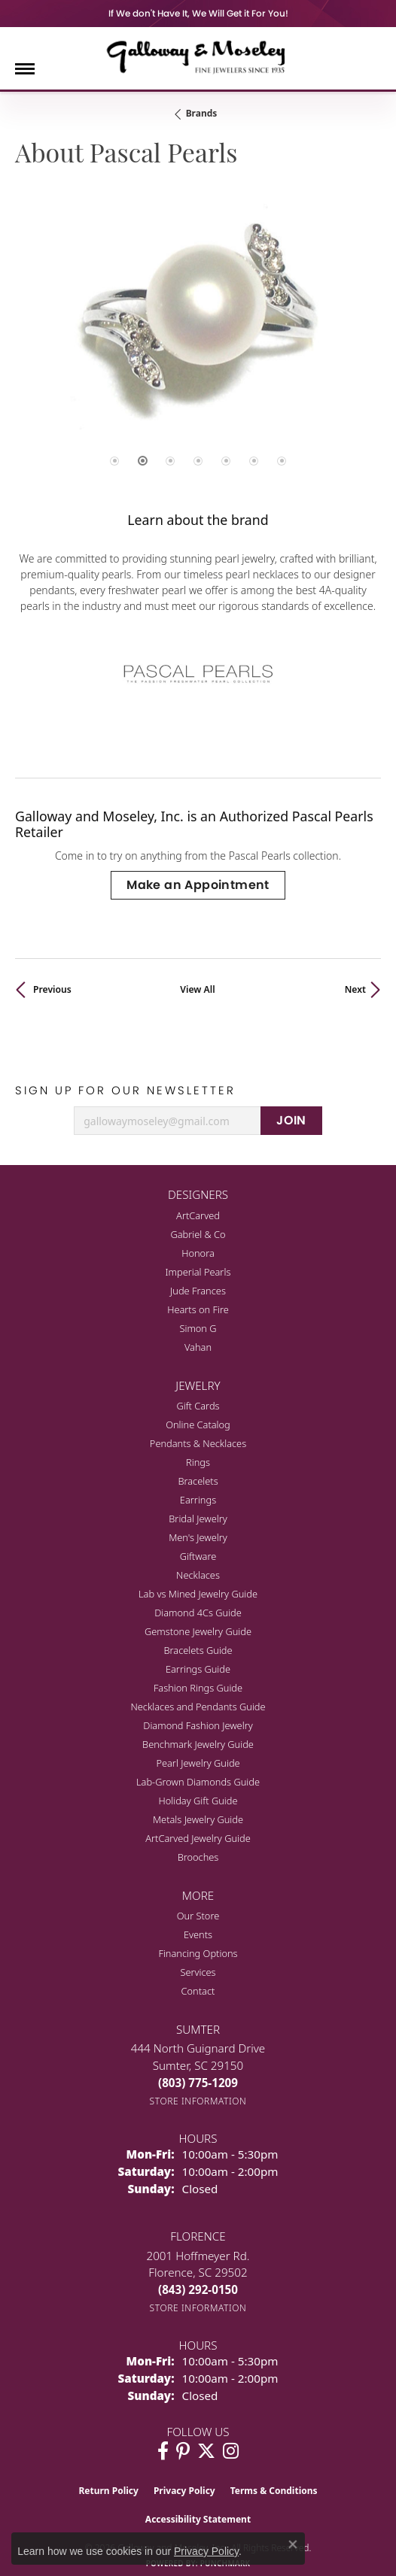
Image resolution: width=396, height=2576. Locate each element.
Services (197, 1972)
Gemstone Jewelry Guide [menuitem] (198, 1631)
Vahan (198, 1347)
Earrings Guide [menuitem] (198, 1669)
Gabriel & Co (197, 1234)
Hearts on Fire (198, 1309)
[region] (198, 343)
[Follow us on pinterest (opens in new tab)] (183, 2451)
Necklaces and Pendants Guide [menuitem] (197, 1706)
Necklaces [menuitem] (198, 1575)
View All (197, 989)
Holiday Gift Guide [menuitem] (197, 1800)
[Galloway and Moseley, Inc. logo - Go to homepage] (198, 56)
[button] (114, 461)
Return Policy (108, 2490)
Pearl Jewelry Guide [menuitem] (197, 1763)
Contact (198, 1991)
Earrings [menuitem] (198, 1499)
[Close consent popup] (292, 2544)
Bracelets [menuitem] (198, 1481)
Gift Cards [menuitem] (197, 1405)
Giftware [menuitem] (198, 1556)
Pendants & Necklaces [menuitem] (198, 1443)
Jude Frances (198, 1290)
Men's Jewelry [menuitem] (198, 1537)
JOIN (291, 1120)
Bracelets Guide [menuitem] (197, 1650)
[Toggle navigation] (25, 69)
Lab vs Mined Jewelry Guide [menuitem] (198, 1594)
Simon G (197, 1328)
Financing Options (197, 1953)
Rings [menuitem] (198, 1462)
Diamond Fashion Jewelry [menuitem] (197, 1725)
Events (198, 1934)
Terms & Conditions (274, 2490)
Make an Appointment (198, 885)
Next (355, 989)
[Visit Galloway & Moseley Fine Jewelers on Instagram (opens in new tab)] (231, 2451)
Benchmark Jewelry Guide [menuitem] (198, 1744)
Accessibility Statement (198, 2519)
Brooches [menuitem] (198, 1857)
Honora (198, 1253)
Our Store (198, 1915)
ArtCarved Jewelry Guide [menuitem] (198, 1838)
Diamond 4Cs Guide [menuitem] (198, 1612)
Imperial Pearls (198, 1272)
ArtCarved (198, 1215)
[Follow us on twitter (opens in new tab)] (206, 2451)
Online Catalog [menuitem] (198, 1424)
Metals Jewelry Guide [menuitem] (198, 1819)
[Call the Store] (198, 2082)
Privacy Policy (184, 2490)
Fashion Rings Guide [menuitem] (198, 1688)
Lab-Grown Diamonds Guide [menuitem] (198, 1782)
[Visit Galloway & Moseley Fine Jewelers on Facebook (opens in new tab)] (163, 2451)
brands (202, 113)
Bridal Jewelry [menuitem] (198, 1518)
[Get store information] (198, 2101)
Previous (52, 989)
